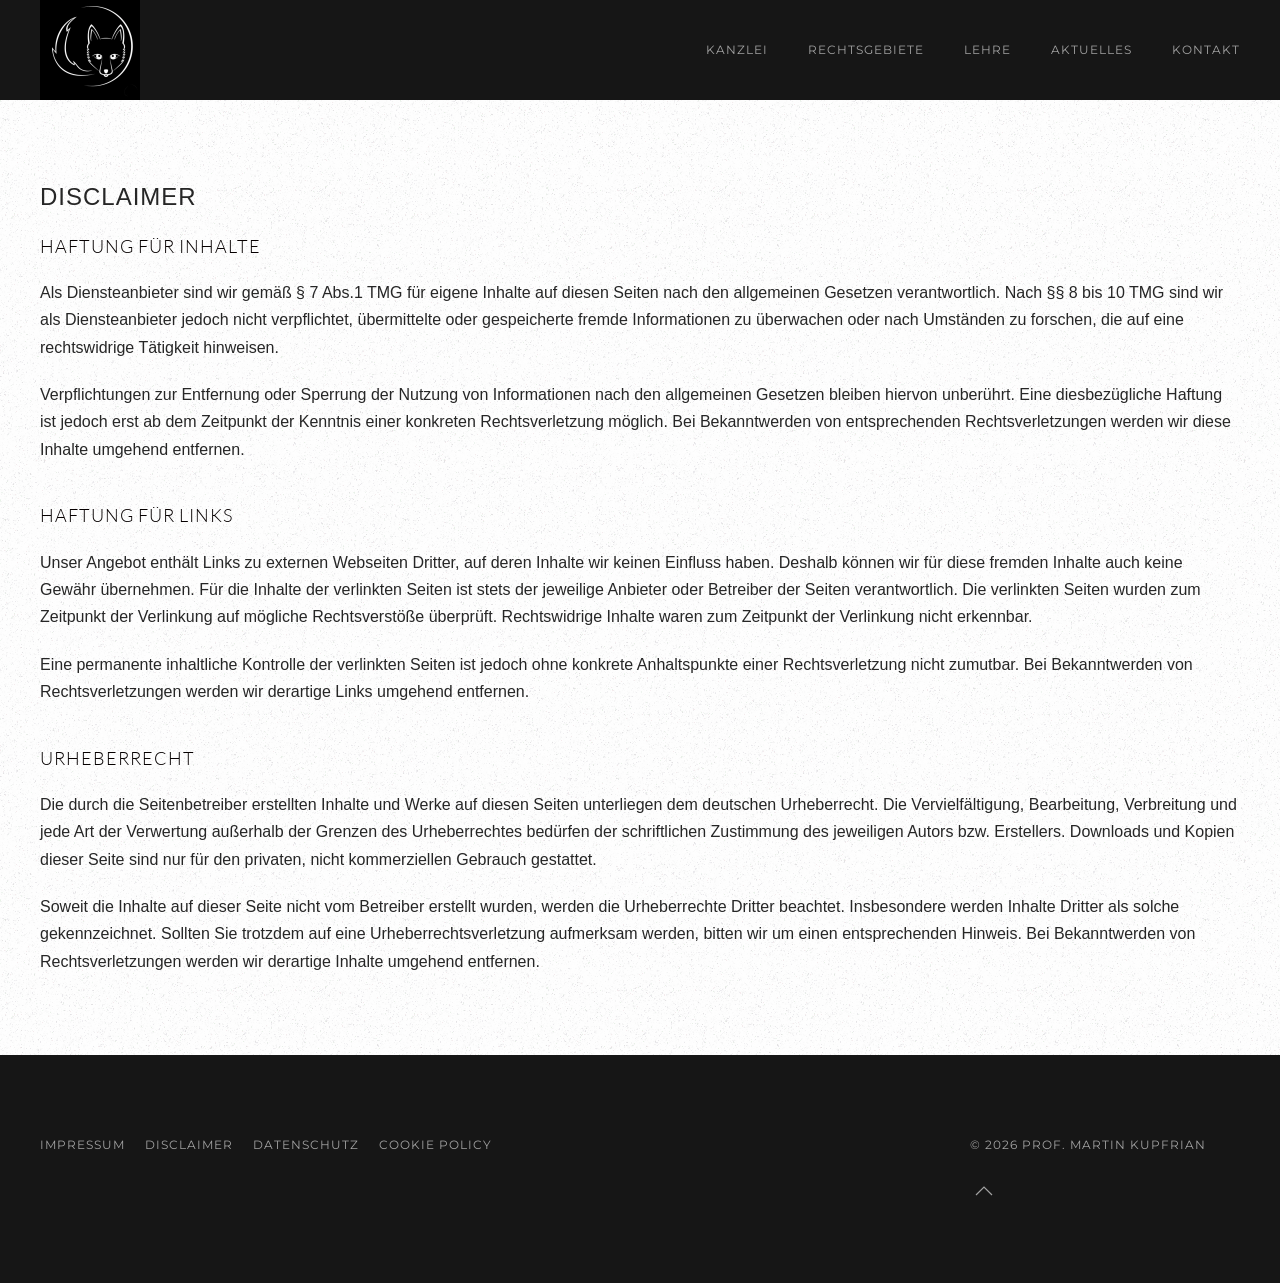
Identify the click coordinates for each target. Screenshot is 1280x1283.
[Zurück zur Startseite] (90, 50)
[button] (984, 1191)
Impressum (82, 1144)
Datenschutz (306, 1144)
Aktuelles (1091, 49)
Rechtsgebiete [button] (866, 49)
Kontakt (1206, 49)
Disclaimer (189, 1144)
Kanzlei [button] (737, 49)
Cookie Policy (435, 1144)
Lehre (987, 49)
